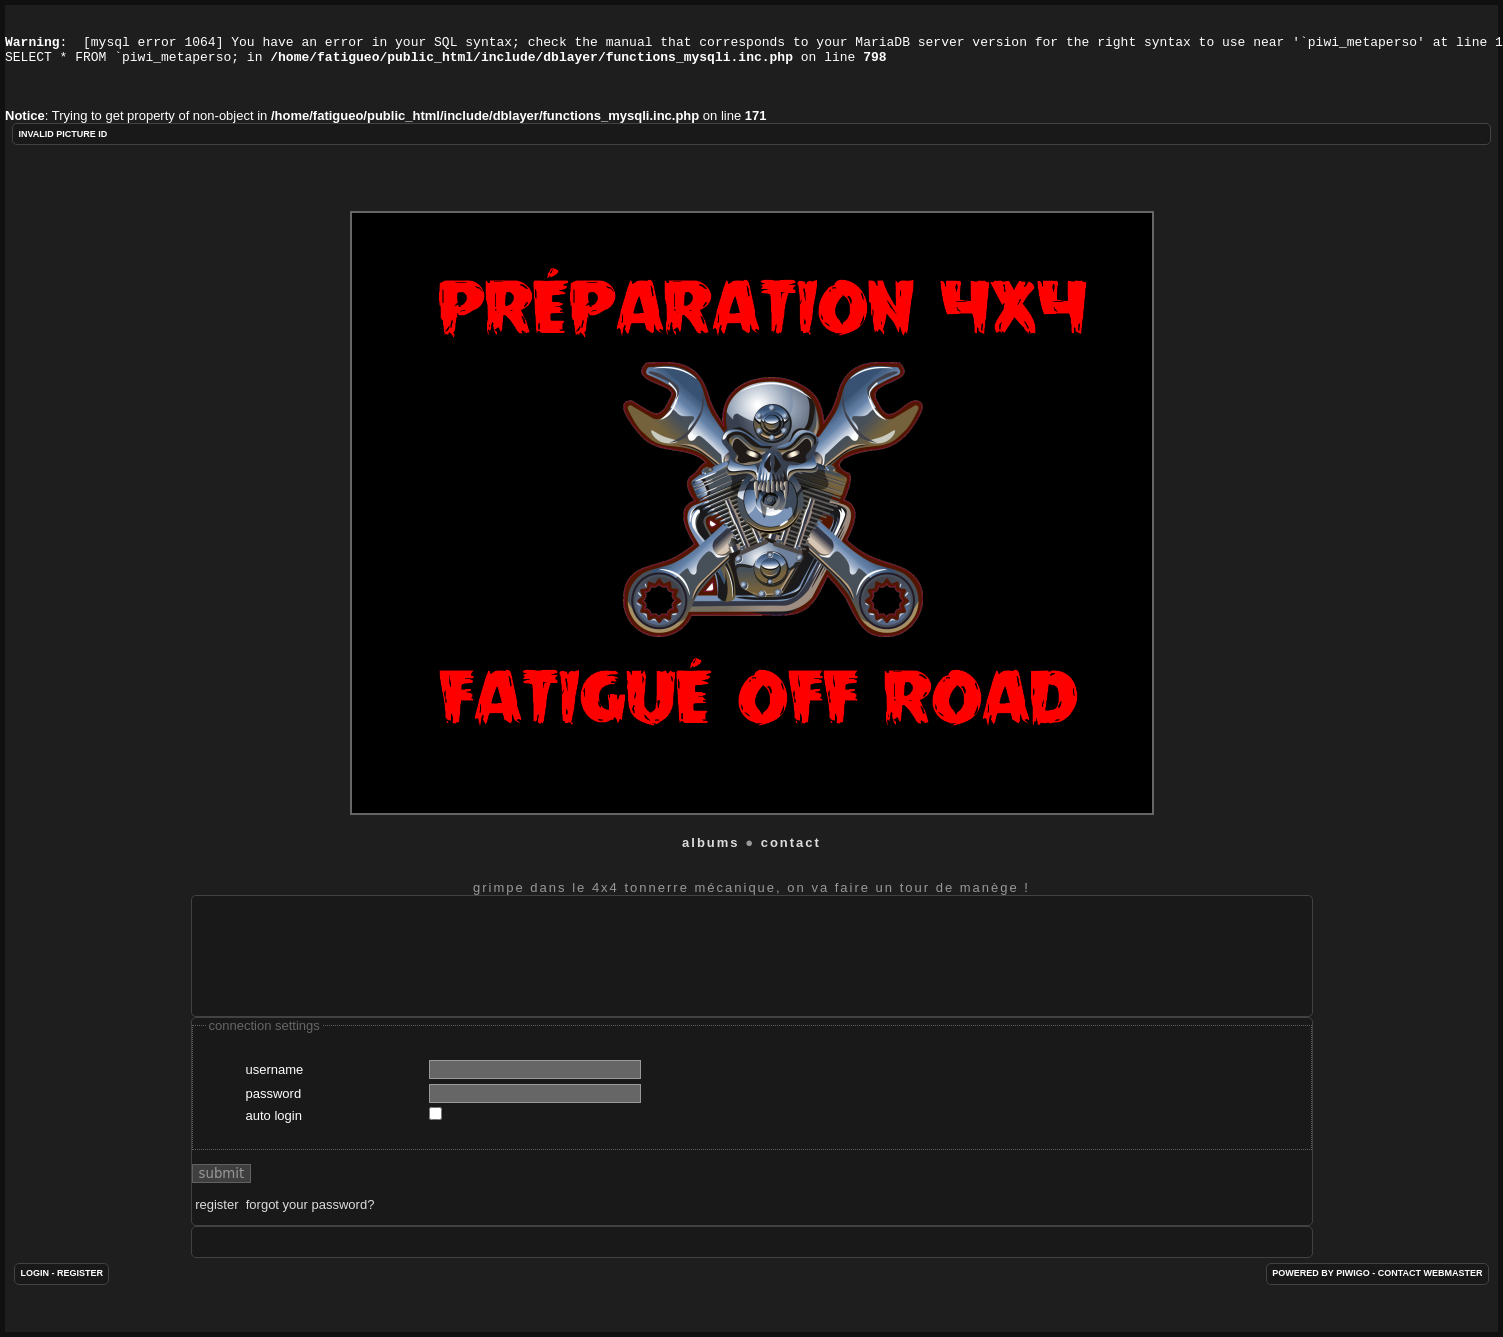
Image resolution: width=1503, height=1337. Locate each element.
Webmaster (1453, 1288)
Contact (791, 857)
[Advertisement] (571, 971)
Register (80, 1288)
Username (275, 1084)
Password (274, 1108)
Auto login (274, 1130)
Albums (711, 857)
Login (34, 1288)
